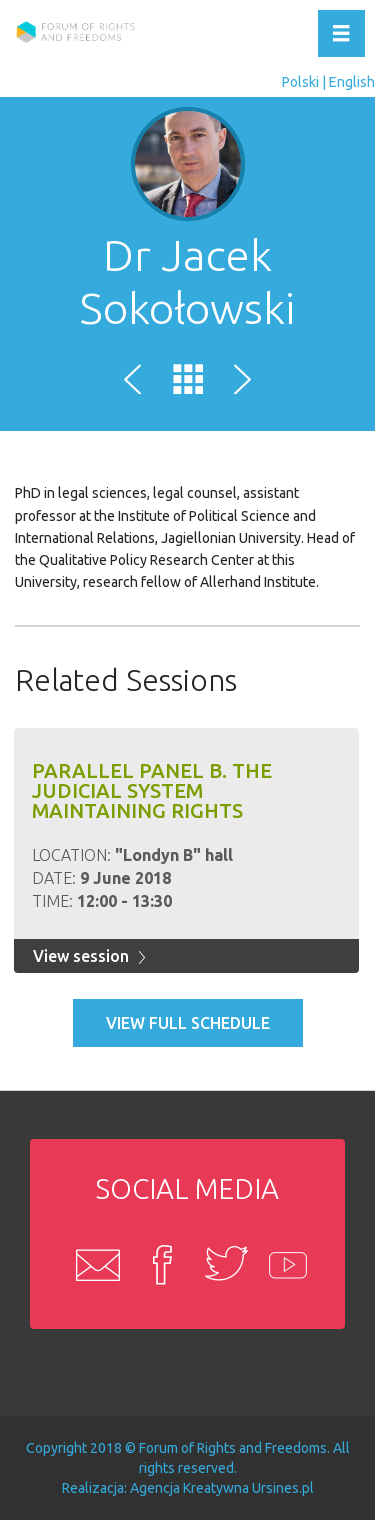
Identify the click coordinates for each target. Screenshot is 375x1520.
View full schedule (188, 1023)
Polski (300, 82)
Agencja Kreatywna (189, 1488)
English (352, 82)
